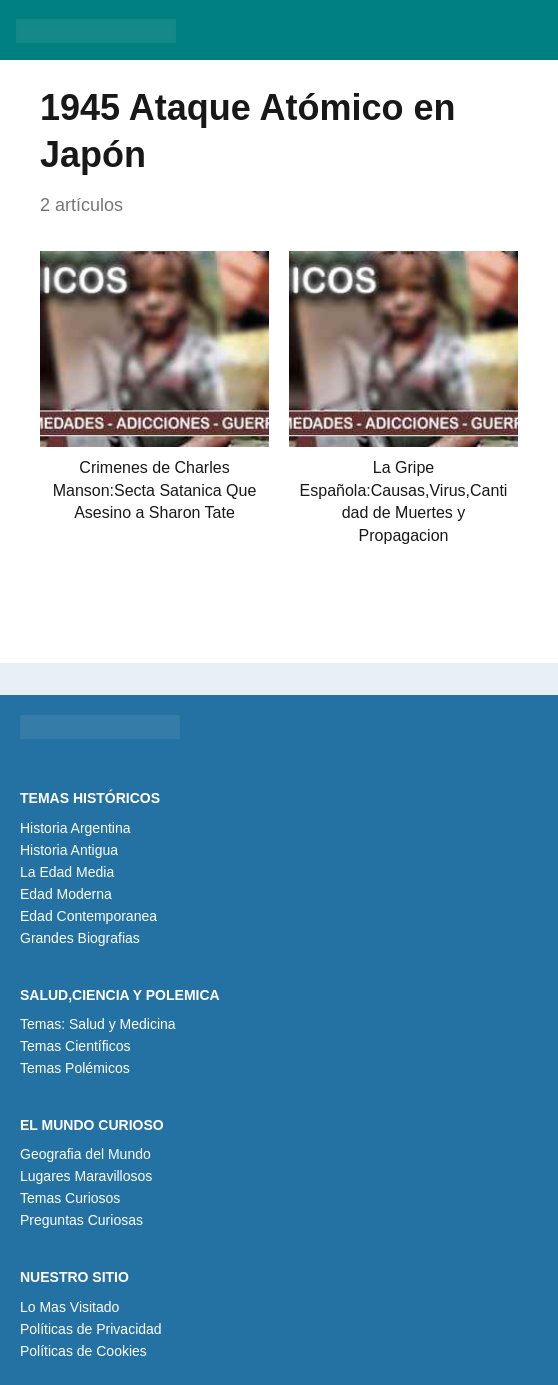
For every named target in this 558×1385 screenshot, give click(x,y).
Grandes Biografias (80, 938)
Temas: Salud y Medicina (98, 1024)
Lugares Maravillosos (86, 1176)
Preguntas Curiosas (81, 1220)
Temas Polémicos (75, 1068)
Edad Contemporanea (88, 916)
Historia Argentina (75, 828)
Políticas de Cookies (83, 1351)
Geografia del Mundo (85, 1154)
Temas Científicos (75, 1046)
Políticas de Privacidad (91, 1329)
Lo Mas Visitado (69, 1307)
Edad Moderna (66, 894)
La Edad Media (67, 872)
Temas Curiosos (70, 1198)
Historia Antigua (69, 850)
